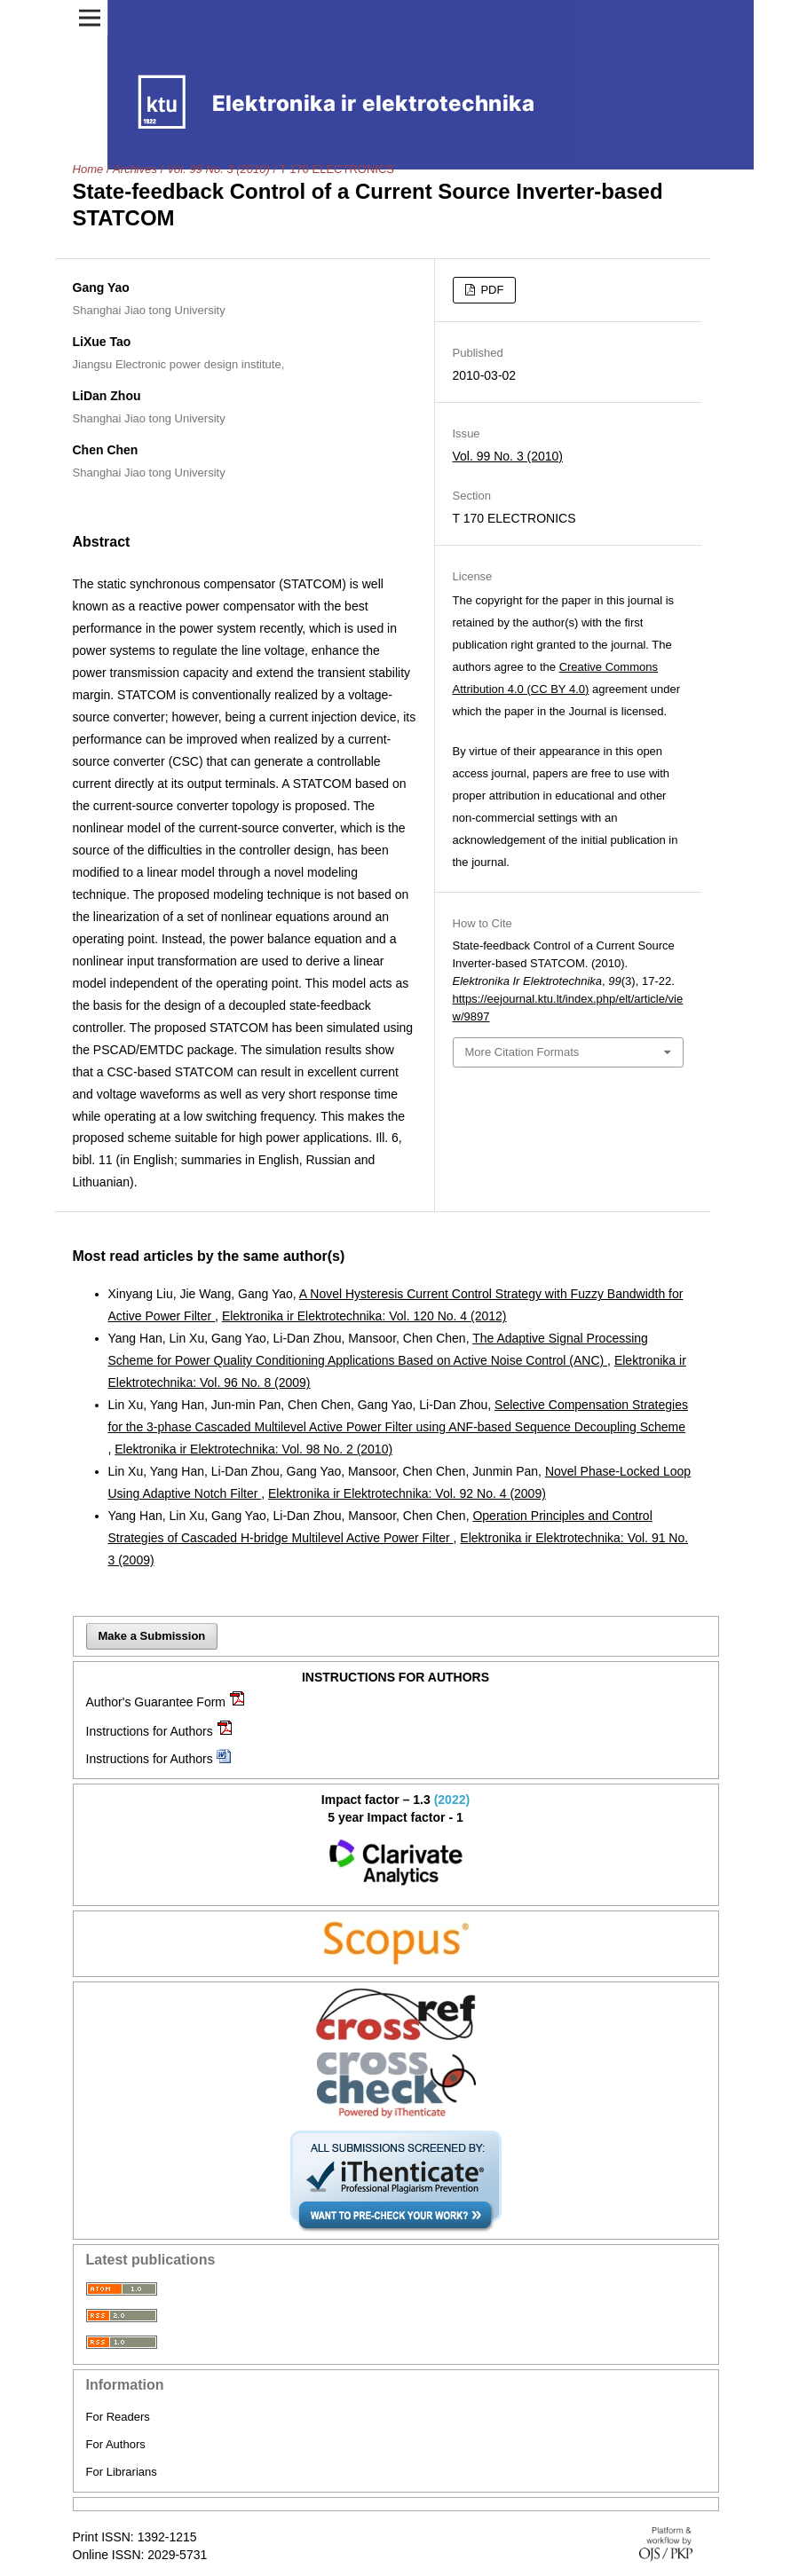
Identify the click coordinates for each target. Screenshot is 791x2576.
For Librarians (121, 2471)
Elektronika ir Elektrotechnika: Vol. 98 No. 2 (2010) (253, 1449)
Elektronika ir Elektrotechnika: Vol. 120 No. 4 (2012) (364, 1316)
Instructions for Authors (149, 1731)
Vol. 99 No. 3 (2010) (218, 169)
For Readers (118, 2416)
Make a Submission (152, 1635)
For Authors (116, 2444)
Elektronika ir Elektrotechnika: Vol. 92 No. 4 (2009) (407, 1493)
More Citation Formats (522, 1052)
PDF (491, 289)
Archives (135, 169)
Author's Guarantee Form (156, 1702)
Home (88, 169)
